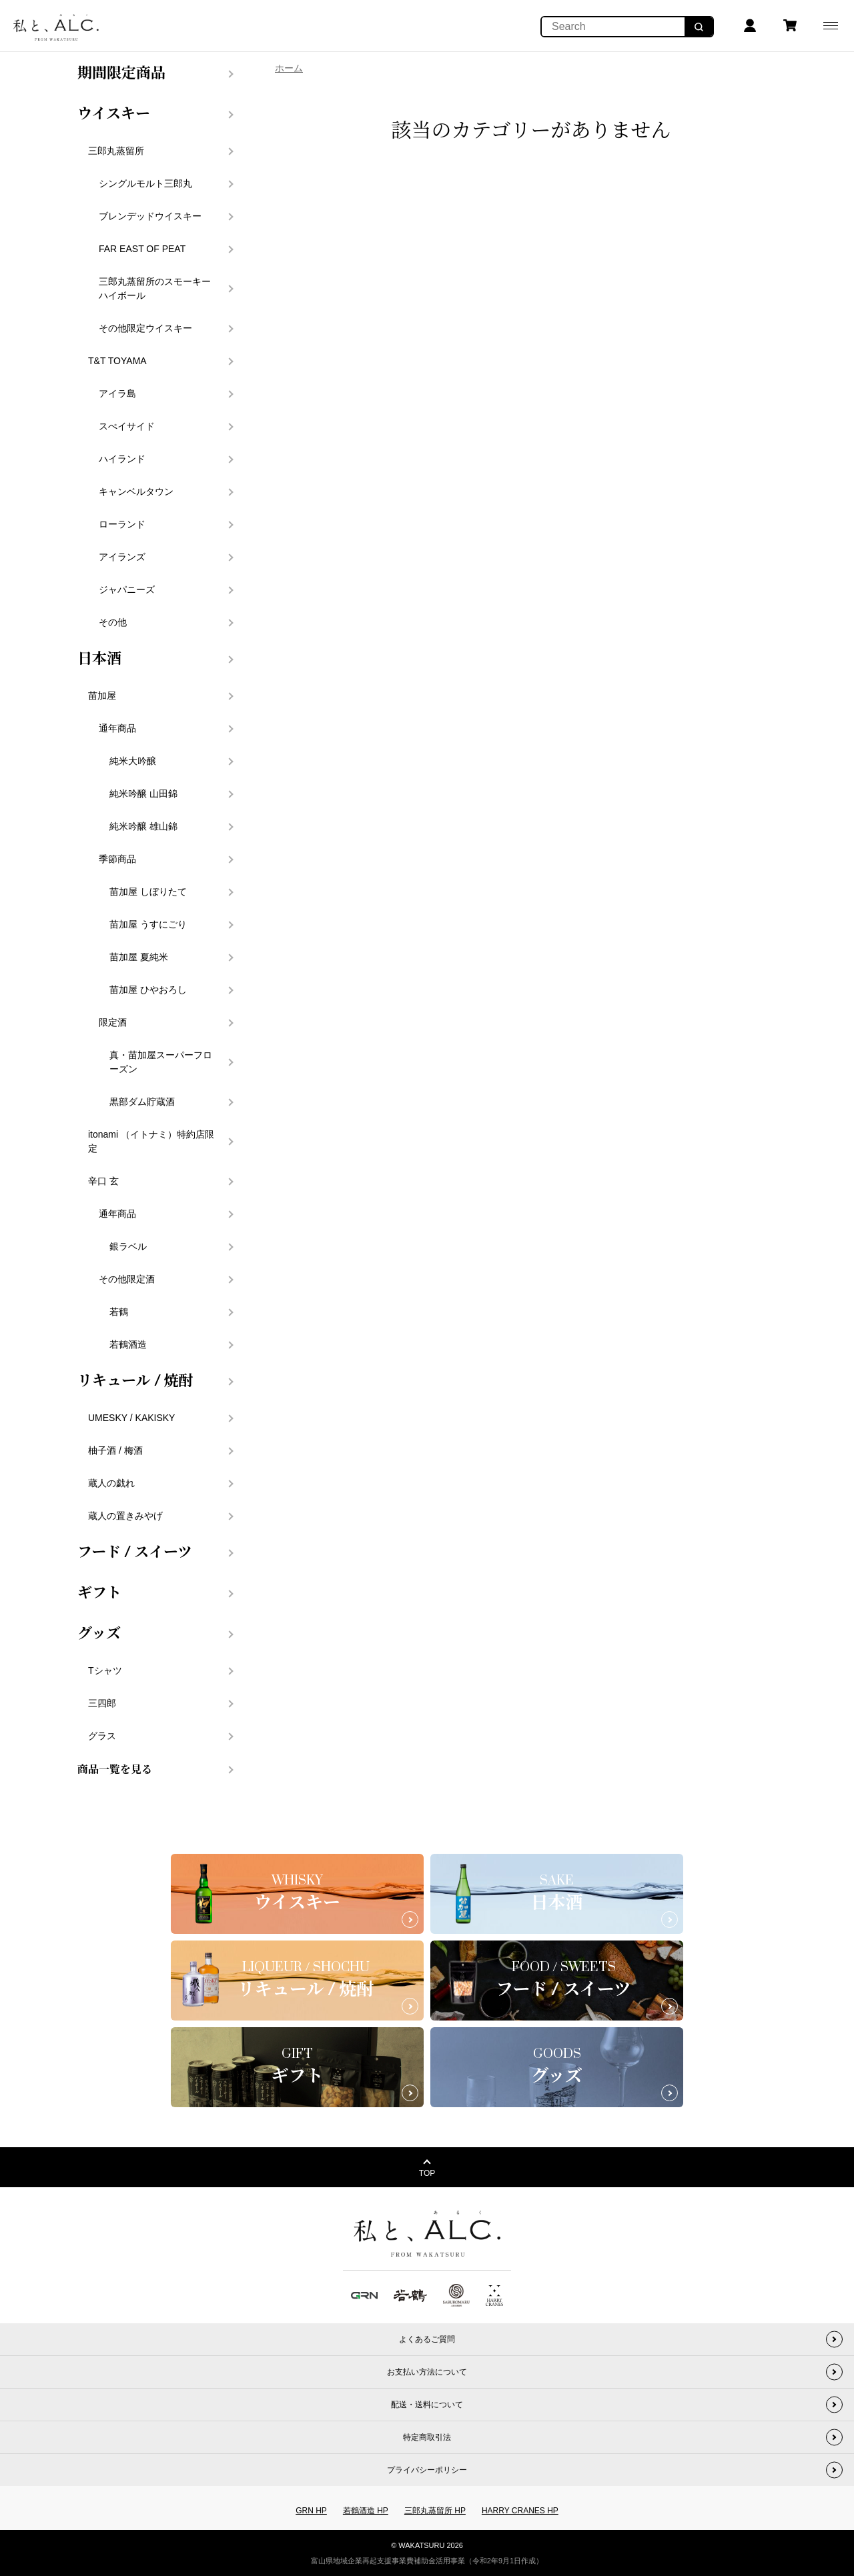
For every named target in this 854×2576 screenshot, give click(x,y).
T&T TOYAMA (117, 360)
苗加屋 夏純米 (138, 957)
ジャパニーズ (127, 589)
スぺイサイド (127, 426)
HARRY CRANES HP (520, 2510)
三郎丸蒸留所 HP (435, 2510)
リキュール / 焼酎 (135, 1381)
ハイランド (122, 458)
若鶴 (118, 1311)
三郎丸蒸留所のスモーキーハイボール (155, 288)
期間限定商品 (121, 73)
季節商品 (117, 859)
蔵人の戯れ (111, 1483)
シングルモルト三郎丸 (145, 183)
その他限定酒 (127, 1279)
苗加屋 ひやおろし (148, 989)
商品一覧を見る (114, 1769)
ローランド (122, 524)
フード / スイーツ (134, 1552)
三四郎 (102, 1703)
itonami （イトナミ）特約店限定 (151, 1141)
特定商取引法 (427, 2437)
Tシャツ (105, 1670)
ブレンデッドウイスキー (150, 216)
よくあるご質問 (427, 2339)
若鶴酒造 (128, 1344)
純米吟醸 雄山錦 (143, 826)
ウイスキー (113, 114)
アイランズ (122, 556)
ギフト (99, 1593)
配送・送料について (427, 2404)
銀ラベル (128, 1246)
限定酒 (113, 1022)
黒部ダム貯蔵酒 (142, 1101)
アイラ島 (117, 393)
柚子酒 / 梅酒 (115, 1450)
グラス (102, 1735)
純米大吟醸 (132, 761)
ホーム (289, 68)
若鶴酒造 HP (365, 2510)
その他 (113, 622)
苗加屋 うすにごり (148, 924)
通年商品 (117, 728)
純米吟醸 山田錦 (143, 793)
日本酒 (99, 659)
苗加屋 (102, 695)
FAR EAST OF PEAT (142, 248)
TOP (427, 2173)
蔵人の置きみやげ (125, 1515)
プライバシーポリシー (427, 2470)
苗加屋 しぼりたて (148, 891)
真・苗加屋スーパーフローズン (160, 1062)
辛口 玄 (103, 1181)
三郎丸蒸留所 (116, 150)
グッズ (99, 1634)
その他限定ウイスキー (145, 328)
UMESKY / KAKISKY (131, 1417)
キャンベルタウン (136, 491)
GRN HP (311, 2510)
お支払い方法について (427, 2372)
